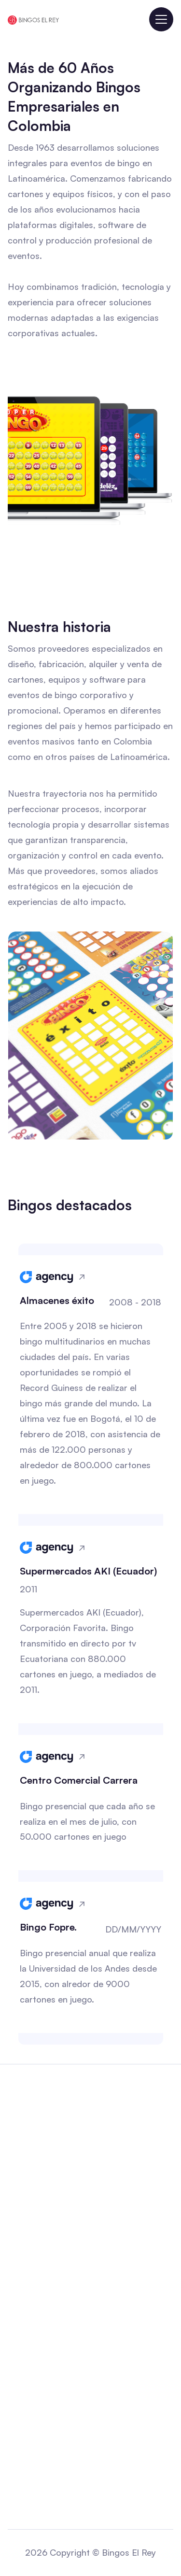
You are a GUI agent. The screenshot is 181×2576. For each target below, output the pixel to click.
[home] (33, 19)
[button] (161, 19)
